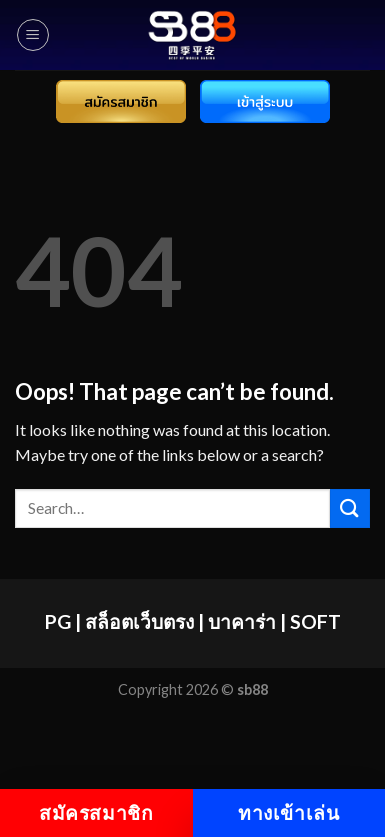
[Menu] (33, 35)
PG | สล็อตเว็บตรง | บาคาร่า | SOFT (193, 621)
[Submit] (350, 508)
